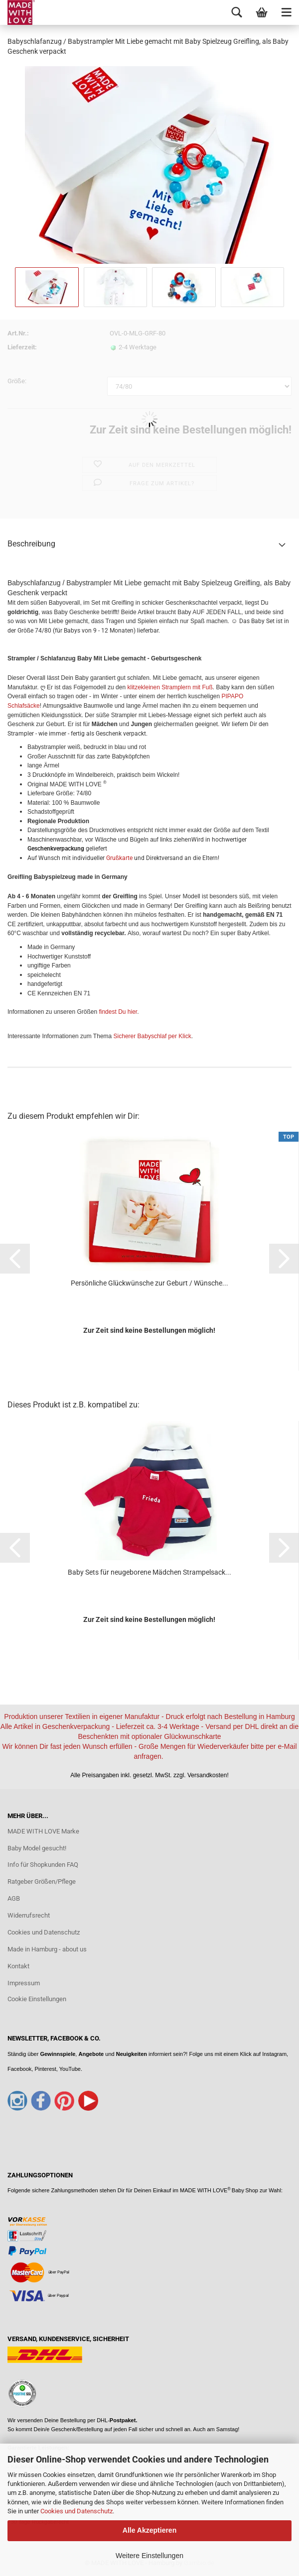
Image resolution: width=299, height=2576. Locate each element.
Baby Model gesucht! (36, 1848)
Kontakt (18, 1966)
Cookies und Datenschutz (76, 2511)
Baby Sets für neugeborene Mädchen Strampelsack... (149, 1572)
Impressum (23, 1983)
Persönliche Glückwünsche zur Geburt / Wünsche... (149, 1283)
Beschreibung (31, 543)
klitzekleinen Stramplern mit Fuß (169, 687)
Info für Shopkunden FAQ (42, 1864)
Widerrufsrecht (28, 1915)
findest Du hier (118, 1011)
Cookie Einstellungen (36, 1999)
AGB (13, 1898)
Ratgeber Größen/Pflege (41, 1881)
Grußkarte (119, 858)
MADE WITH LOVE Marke (43, 1831)
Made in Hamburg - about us (47, 1949)
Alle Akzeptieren (149, 2530)
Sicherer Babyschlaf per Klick (152, 1036)
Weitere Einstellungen (149, 2556)
